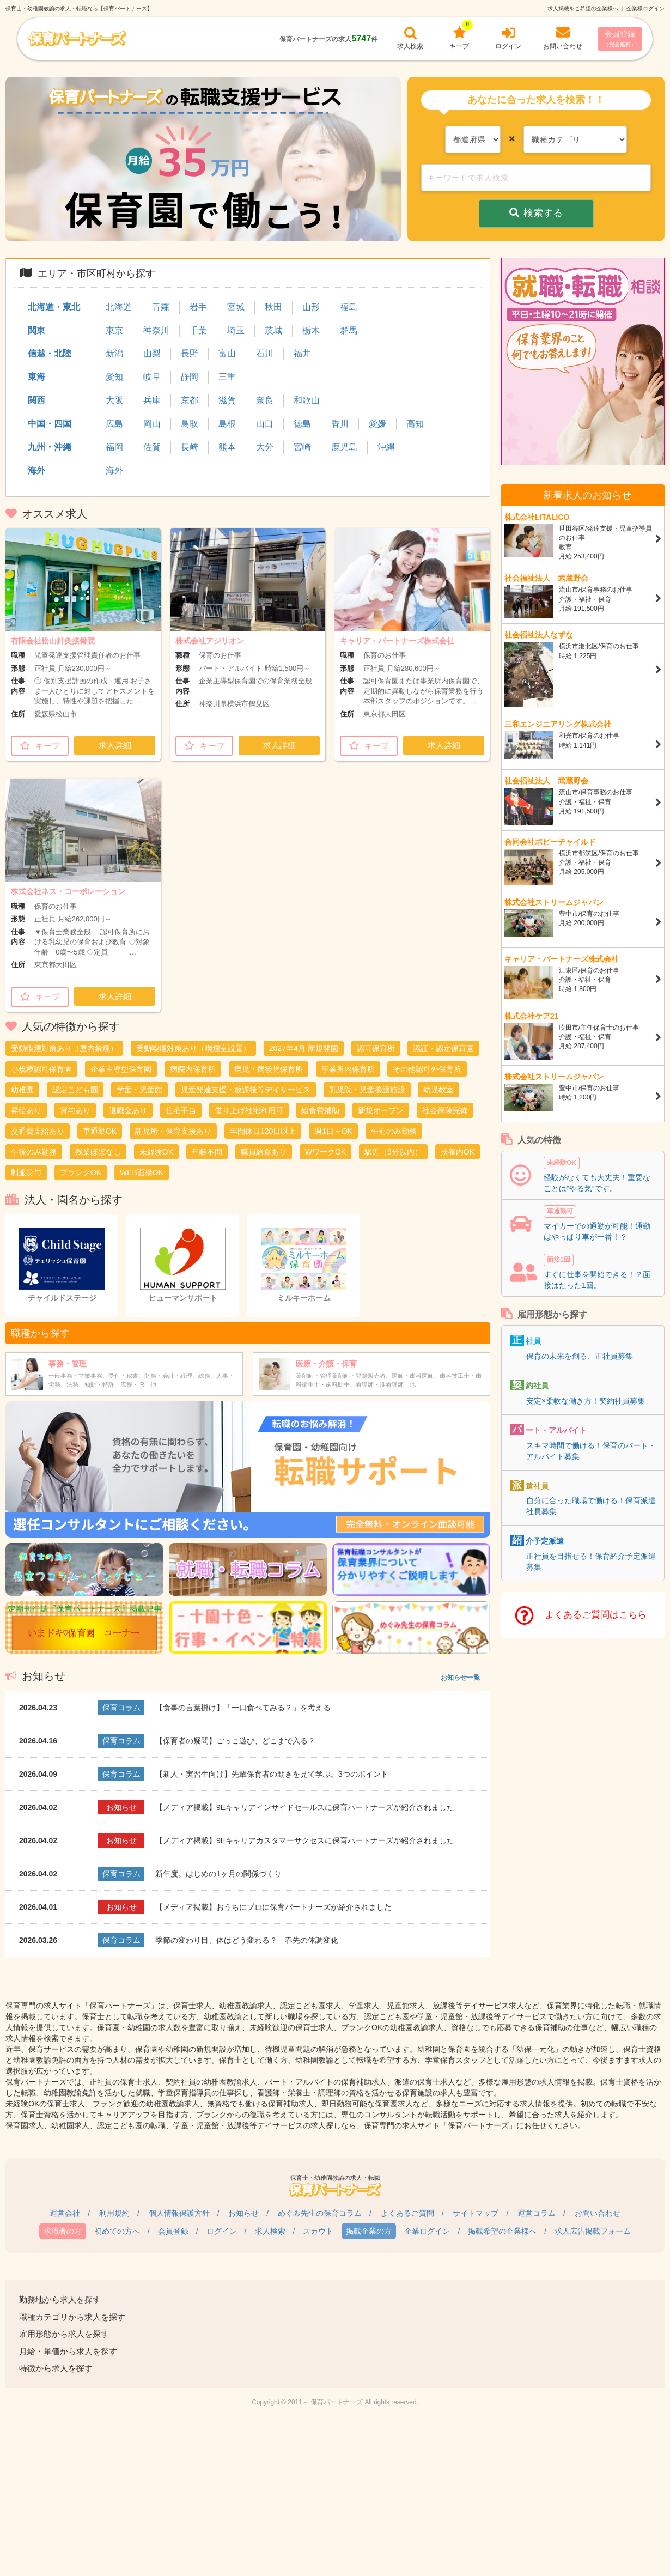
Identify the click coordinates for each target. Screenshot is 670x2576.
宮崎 (302, 447)
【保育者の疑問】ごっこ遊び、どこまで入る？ (235, 1740)
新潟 (114, 353)
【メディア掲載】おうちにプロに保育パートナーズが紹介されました (273, 1907)
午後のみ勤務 (34, 1151)
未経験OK (156, 1151)
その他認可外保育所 (427, 1069)
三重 (227, 376)
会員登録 (620, 38)
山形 (311, 307)
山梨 (152, 353)
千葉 (198, 330)
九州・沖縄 (49, 447)
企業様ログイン (645, 8)
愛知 (114, 376)
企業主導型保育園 (120, 1069)
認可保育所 (376, 1048)
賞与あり (75, 1110)
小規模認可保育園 (41, 1069)
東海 (36, 376)
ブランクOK (80, 1172)
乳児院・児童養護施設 (367, 1089)
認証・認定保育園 (443, 1048)
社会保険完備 (445, 1110)
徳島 (302, 423)
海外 (36, 470)
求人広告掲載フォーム (593, 2231)
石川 (264, 353)
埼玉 (236, 330)
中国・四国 (49, 423)
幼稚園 (22, 1089)
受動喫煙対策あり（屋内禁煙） (64, 1048)
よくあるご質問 (407, 2213)
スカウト (318, 2231)
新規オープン (381, 1110)
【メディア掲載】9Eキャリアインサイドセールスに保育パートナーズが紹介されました (304, 1807)
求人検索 (270, 2231)
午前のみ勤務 (394, 1131)
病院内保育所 (193, 1069)
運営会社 (65, 2213)
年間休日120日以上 (263, 1131)
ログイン (221, 2231)
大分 (264, 447)
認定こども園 (75, 1089)
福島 (348, 307)
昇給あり (26, 1110)
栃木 (311, 330)
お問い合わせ (597, 2213)
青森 (160, 307)
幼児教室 (438, 1089)
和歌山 (307, 400)
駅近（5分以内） (393, 1151)
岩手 (198, 307)
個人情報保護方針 (179, 2213)
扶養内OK (457, 1151)
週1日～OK (333, 1131)
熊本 (227, 447)
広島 (114, 423)
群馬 (348, 330)
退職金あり (128, 1110)
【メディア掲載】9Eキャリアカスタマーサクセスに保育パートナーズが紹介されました (304, 1840)
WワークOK (325, 1151)
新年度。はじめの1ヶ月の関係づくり (218, 1873)
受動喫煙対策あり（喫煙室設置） (193, 1048)
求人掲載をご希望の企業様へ (582, 8)
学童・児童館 (139, 1089)
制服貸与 (26, 1172)
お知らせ (243, 2213)
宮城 (236, 307)
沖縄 (386, 447)
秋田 (273, 307)
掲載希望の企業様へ (502, 2231)
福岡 (114, 447)
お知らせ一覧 (460, 1677)
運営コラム (536, 2213)
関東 (36, 330)
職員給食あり (264, 1151)
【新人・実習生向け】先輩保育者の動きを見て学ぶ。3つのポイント (271, 1774)
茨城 (273, 330)
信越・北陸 (49, 353)
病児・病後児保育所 (268, 1069)
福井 (302, 353)
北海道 (119, 307)
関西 (36, 400)
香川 (340, 423)
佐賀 (152, 447)
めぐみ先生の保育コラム (320, 2213)
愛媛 (377, 423)
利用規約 (114, 2213)
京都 (189, 400)
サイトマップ (475, 2213)
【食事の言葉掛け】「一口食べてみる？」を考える (243, 1707)
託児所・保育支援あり (173, 1131)
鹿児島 (344, 447)
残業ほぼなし (98, 1151)
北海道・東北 (54, 307)
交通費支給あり (37, 1131)
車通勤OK (100, 1131)
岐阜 (152, 376)
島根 (227, 423)
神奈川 (156, 330)
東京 (114, 330)
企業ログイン (427, 2231)
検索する (536, 213)
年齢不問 (207, 1151)
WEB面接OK (141, 1172)
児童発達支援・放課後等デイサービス (245, 1089)
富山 (227, 353)
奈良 (264, 400)
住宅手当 (181, 1110)
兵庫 (152, 400)
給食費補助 (320, 1110)
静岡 (189, 376)
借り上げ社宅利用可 (249, 1110)
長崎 (189, 447)
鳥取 (189, 423)
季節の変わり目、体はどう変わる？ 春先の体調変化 (246, 1940)
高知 (415, 423)
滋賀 (227, 400)
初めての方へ (117, 2231)
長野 (189, 353)
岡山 (152, 423)
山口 (264, 423)
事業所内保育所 (348, 1069)
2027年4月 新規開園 (303, 1048)
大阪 (114, 400)
